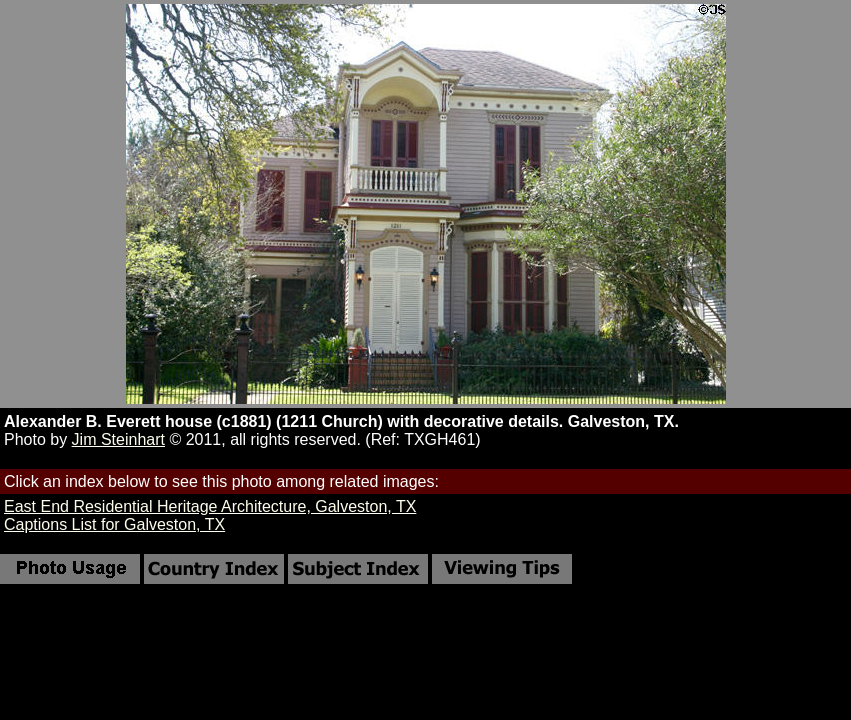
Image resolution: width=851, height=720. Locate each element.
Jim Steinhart (118, 439)
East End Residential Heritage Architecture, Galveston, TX (210, 506)
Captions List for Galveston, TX (114, 524)
